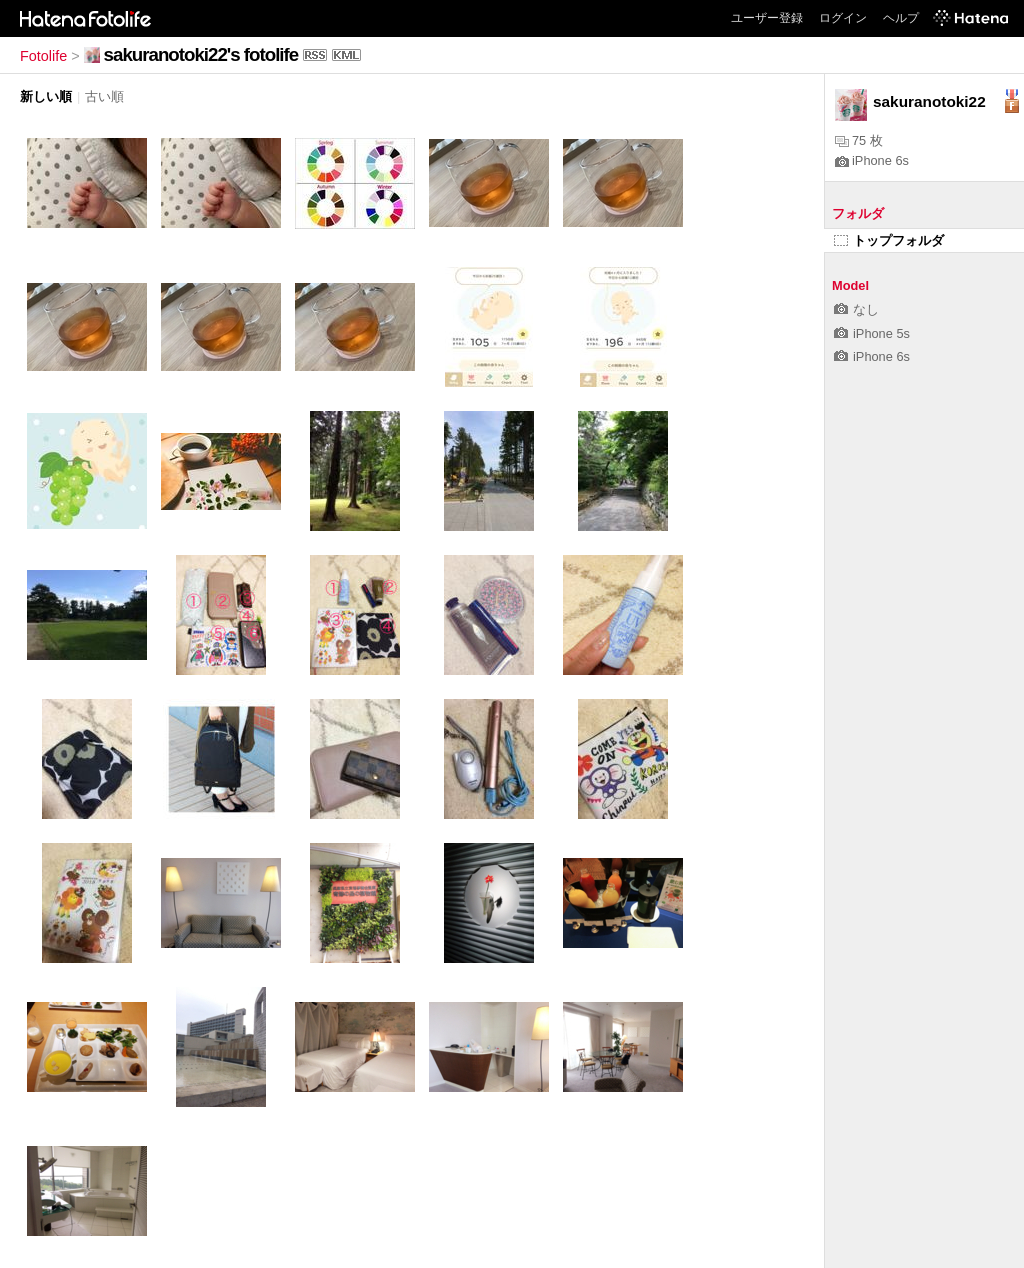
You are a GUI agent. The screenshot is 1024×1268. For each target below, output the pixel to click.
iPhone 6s (872, 160)
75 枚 (859, 140)
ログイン (843, 18)
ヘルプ (901, 18)
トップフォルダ (889, 240)
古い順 (104, 96)
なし (856, 309)
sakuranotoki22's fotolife (201, 54)
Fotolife (43, 56)
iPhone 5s (872, 333)
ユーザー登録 (767, 18)
